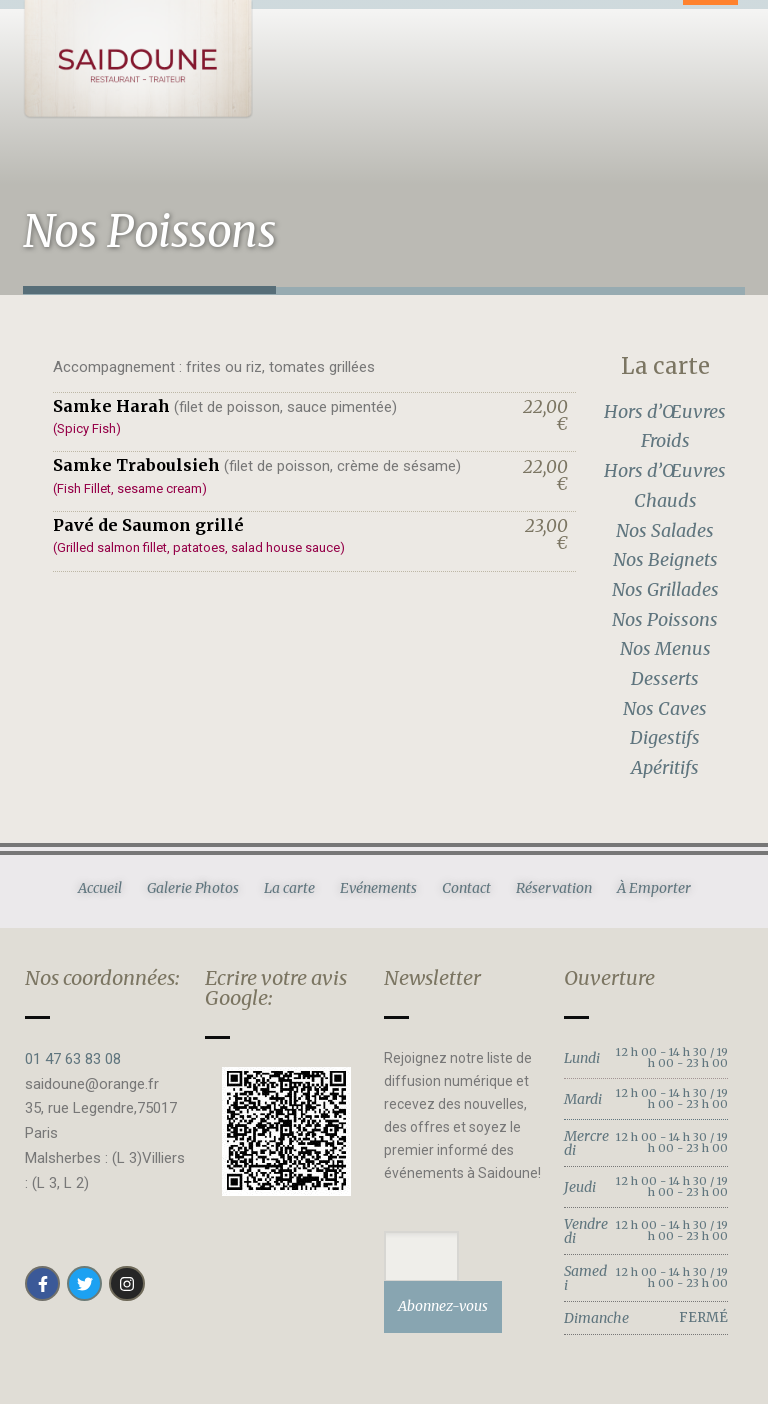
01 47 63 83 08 (73, 1059)
